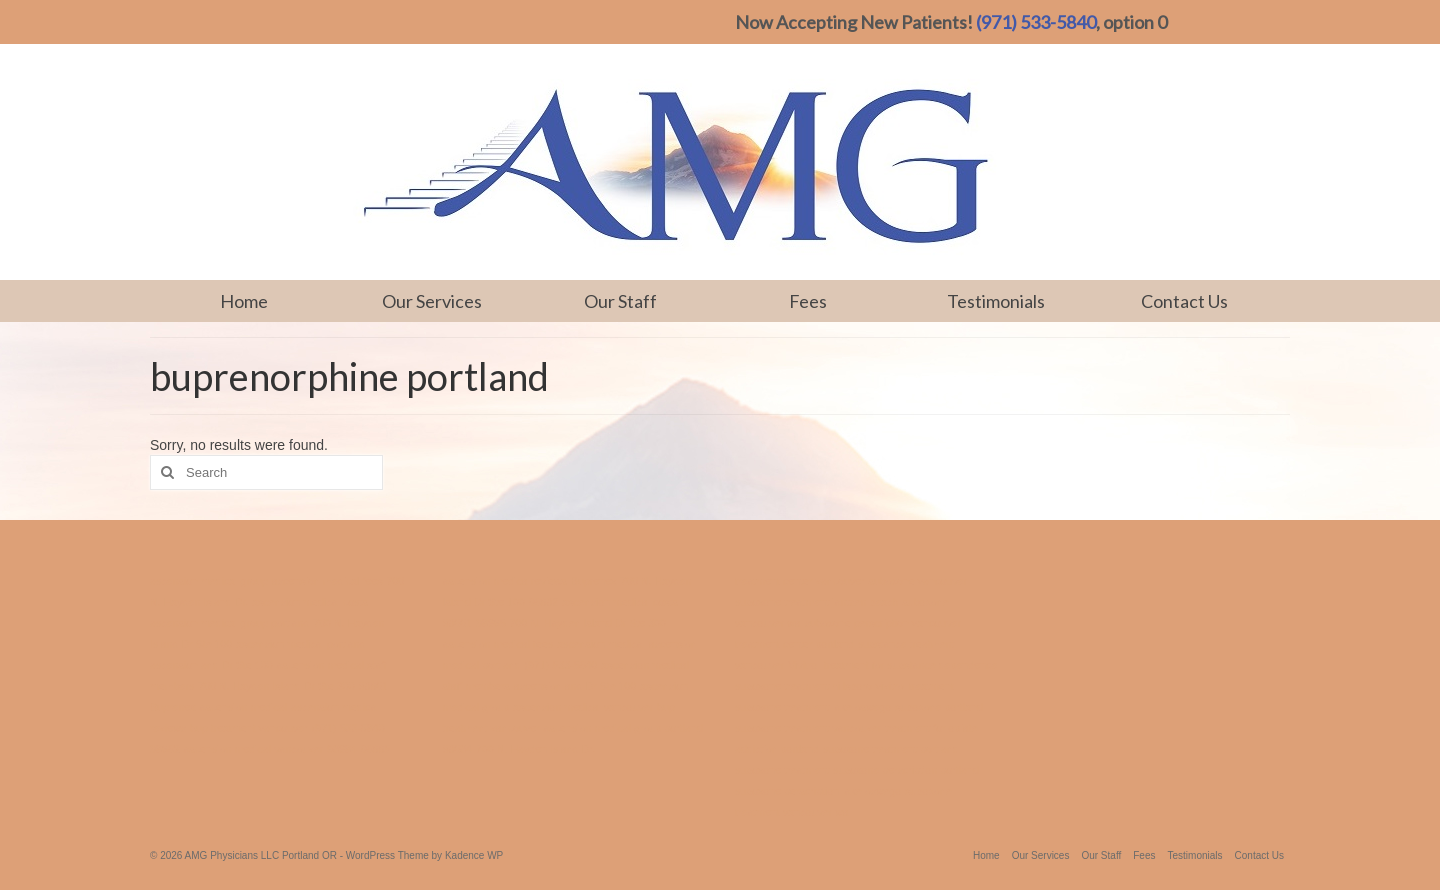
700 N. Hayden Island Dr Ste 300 (276, 686)
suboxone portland (939, 707)
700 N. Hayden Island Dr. (535, 749)
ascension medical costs (310, 602)
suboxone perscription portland (906, 770)
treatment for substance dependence (911, 665)
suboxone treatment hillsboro (803, 686)
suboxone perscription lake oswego (818, 791)
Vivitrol (804, 665)
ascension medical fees (327, 581)
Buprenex (173, 707)
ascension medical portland (300, 644)
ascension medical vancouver (254, 749)
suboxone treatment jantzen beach (817, 602)
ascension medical (244, 707)
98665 (376, 749)
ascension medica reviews (505, 581)
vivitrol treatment (915, 686)
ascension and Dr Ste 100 (211, 665)
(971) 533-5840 (1036, 22)
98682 (165, 749)
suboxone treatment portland (891, 749)
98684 (342, 749)
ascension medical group (209, 581)
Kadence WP (474, 855)
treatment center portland (794, 644)
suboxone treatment (782, 770)
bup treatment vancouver (249, 728)
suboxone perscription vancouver (883, 623)
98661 (374, 686)
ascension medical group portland (229, 623)
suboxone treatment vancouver (808, 728)
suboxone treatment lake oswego (813, 707)
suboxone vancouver (918, 581)
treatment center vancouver (800, 581)
